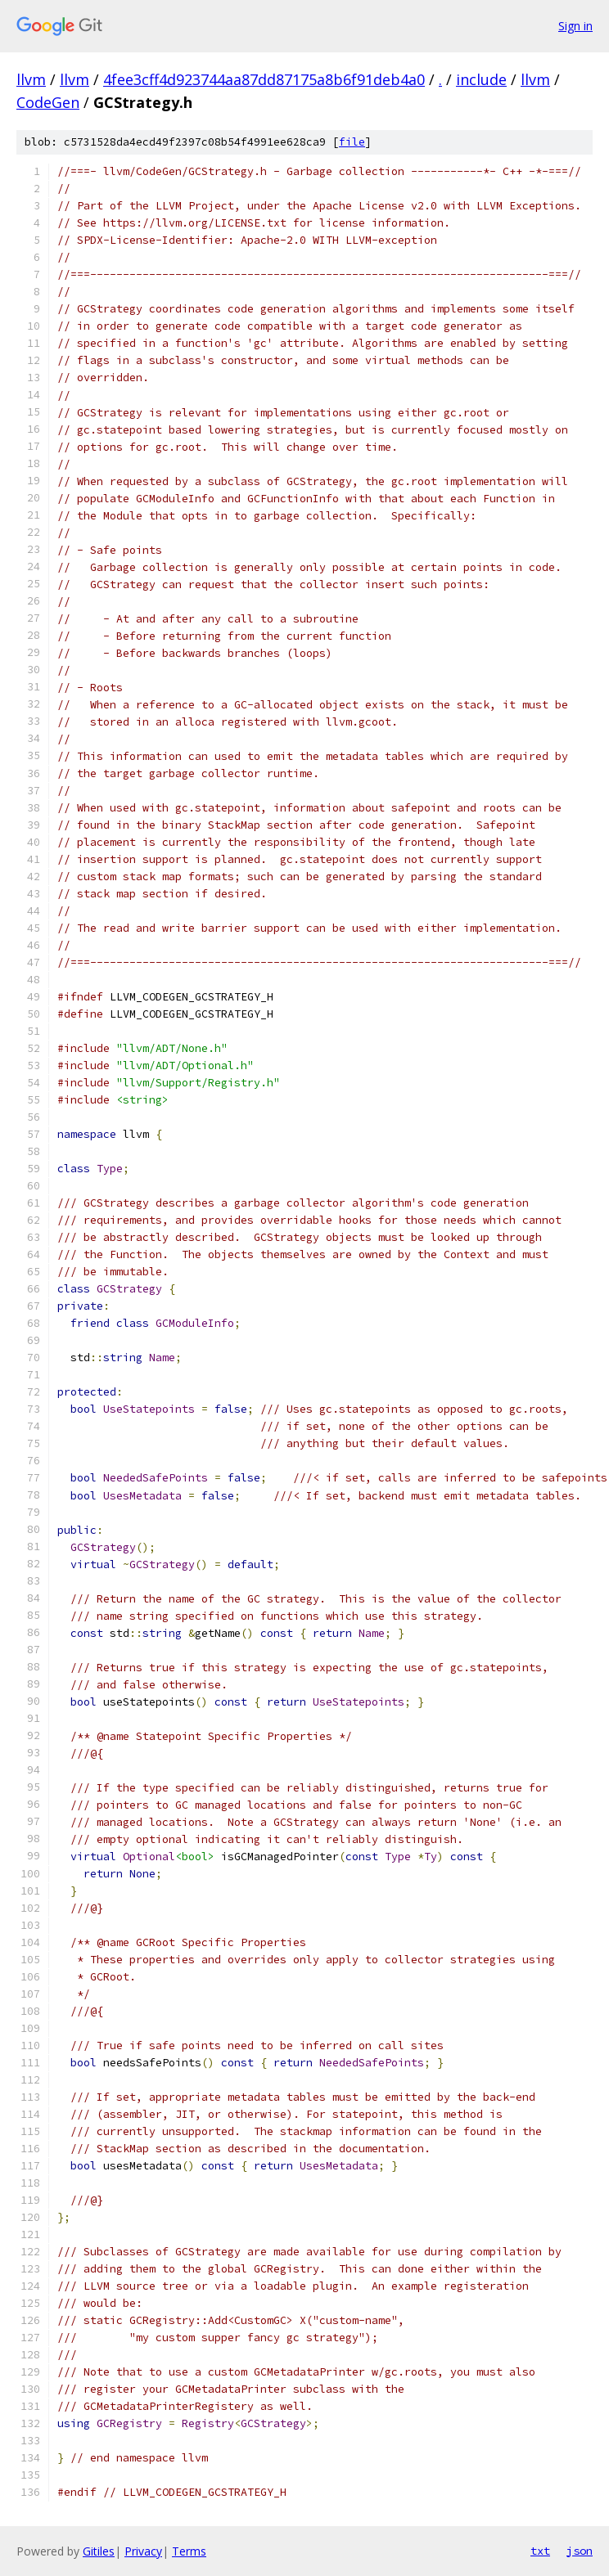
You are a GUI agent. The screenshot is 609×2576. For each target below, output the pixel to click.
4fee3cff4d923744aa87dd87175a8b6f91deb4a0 (264, 79)
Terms (189, 2551)
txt (540, 2550)
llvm (31, 79)
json (579, 2550)
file (352, 142)
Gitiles (99, 2551)
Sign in (575, 26)
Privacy (143, 2551)
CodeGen (47, 102)
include (481, 79)
